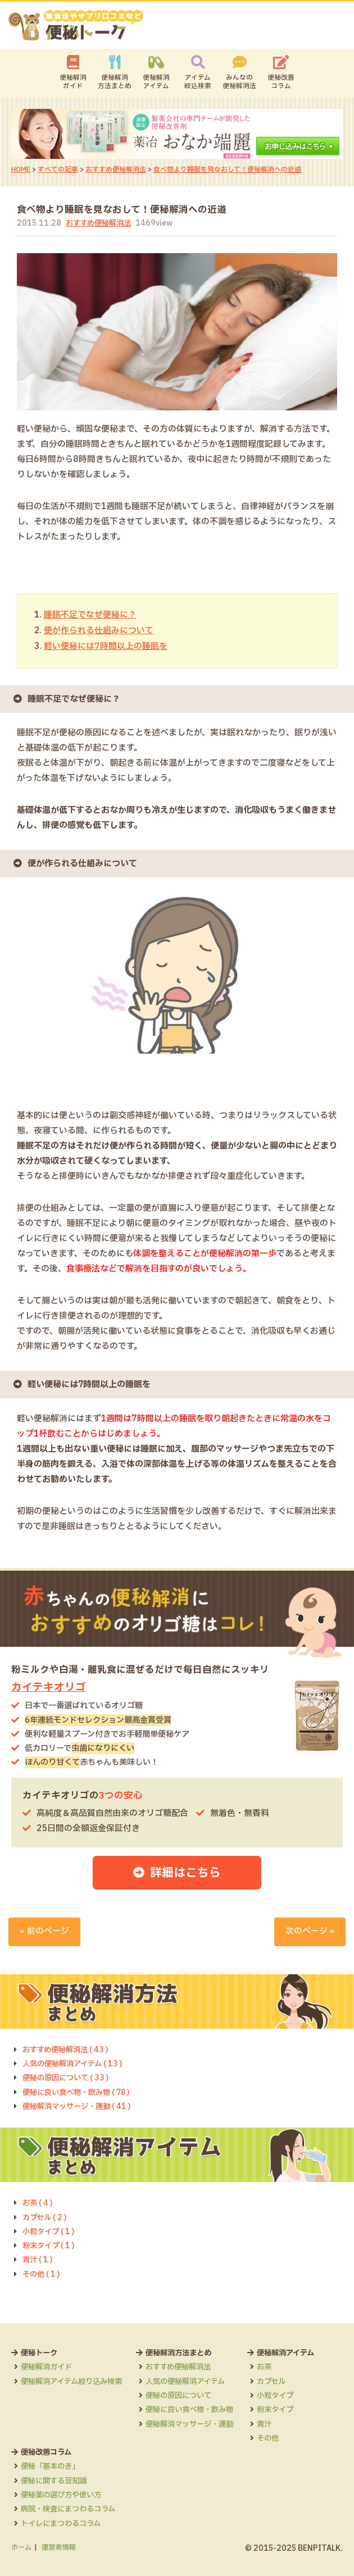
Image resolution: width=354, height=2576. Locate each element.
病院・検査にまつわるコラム (157, 2493)
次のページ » (309, 1930)
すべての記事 (58, 169)
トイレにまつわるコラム (149, 2507)
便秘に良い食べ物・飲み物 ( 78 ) (79, 2091)
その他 (32, 2522)
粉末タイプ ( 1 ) (49, 2244)
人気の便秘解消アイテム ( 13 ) (75, 2062)
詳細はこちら (186, 1871)
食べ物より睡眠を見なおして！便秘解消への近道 (227, 169)
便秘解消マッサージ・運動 (200, 2422)
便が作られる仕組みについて (98, 630)
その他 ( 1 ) (41, 2272)
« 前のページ (44, 1930)
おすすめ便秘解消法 (115, 169)
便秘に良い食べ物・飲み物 (200, 2408)
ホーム (21, 2546)
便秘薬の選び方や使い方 (149, 2479)
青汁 (29, 2507)
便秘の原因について (188, 2394)
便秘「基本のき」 (137, 2450)
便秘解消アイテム (156, 82)
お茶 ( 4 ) (37, 2201)
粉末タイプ (40, 2493)
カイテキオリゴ (48, 1686)
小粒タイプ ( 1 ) (49, 2230)
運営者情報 (58, 2546)
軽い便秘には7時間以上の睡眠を (105, 645)
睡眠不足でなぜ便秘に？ (90, 614)
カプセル (36, 2465)
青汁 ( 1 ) (37, 2258)
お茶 (29, 2450)
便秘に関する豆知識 (141, 2465)
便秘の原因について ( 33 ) (68, 2077)
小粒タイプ (40, 2479)
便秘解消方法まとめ (114, 82)
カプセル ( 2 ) (45, 2216)
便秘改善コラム (280, 82)
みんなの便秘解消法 (239, 82)
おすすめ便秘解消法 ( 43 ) (67, 2048)
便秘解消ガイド (73, 82)
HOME (20, 169)
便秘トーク (40, 2351)
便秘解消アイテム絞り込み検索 (75, 2380)
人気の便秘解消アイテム (196, 2380)
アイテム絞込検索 (197, 82)
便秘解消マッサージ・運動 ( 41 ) (79, 2105)
